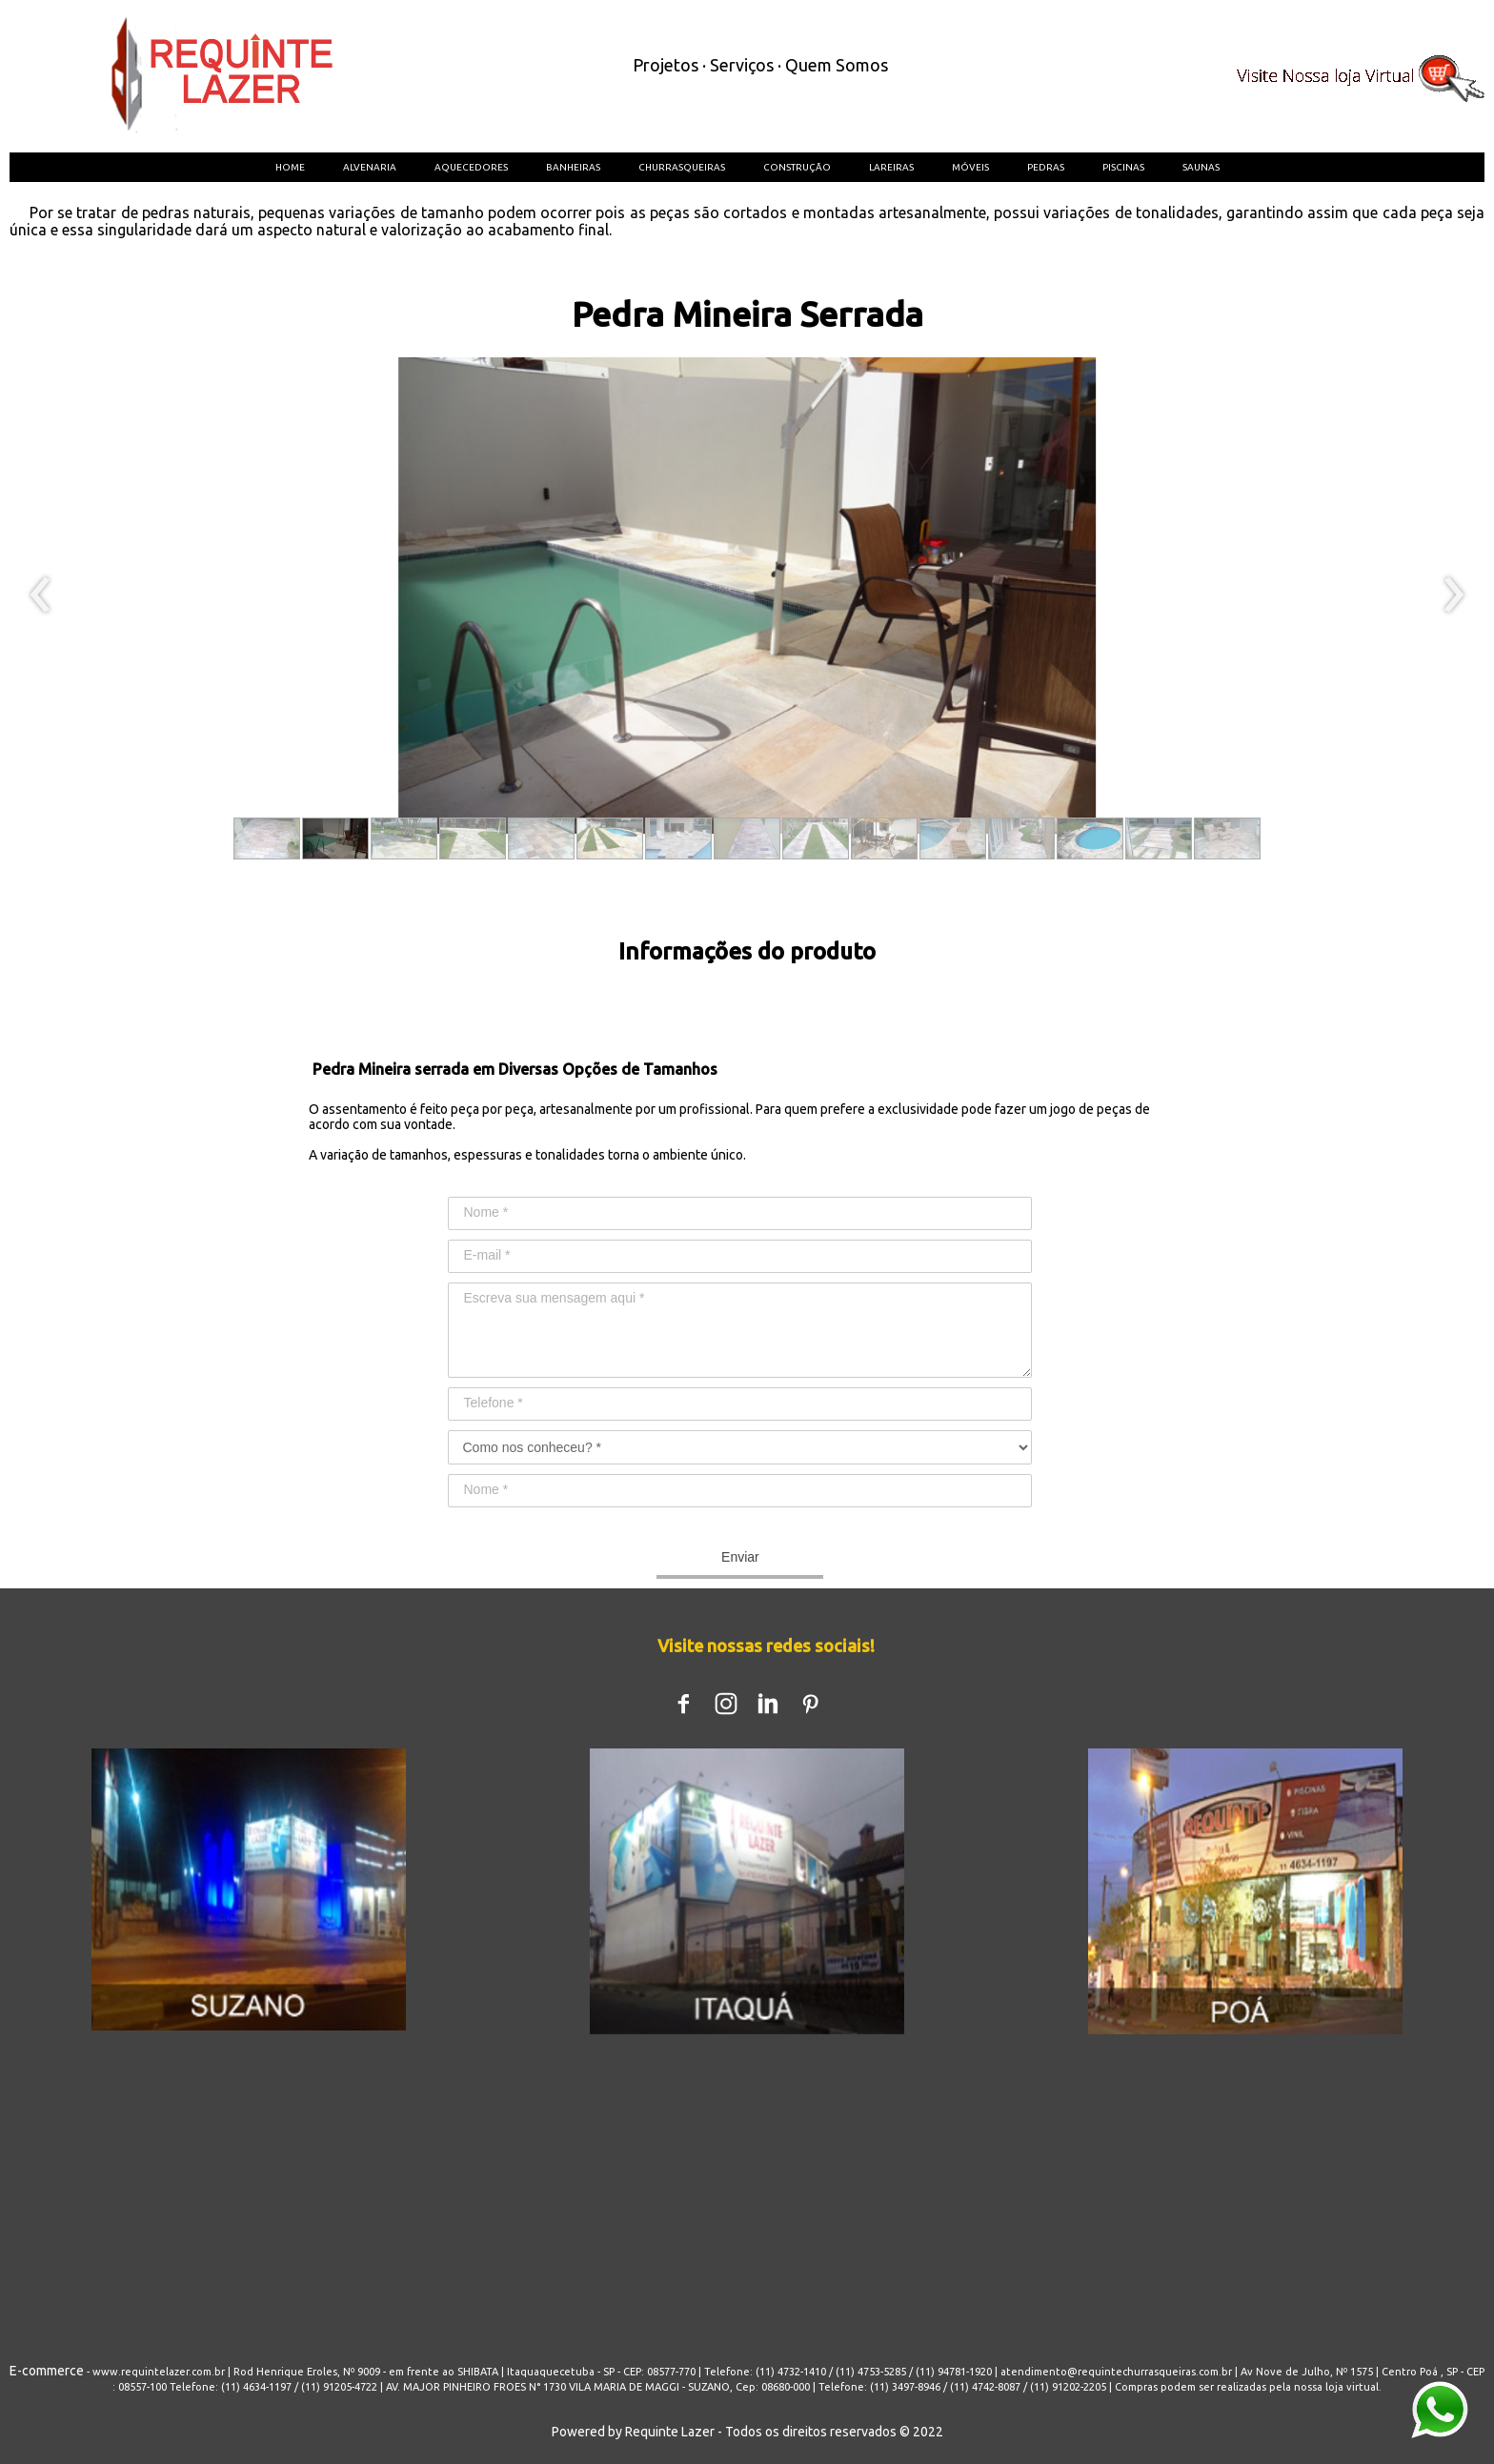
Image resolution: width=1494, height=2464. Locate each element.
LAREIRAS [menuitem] (891, 167)
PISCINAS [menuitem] (1123, 167)
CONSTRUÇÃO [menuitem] (797, 167)
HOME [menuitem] (290, 167)
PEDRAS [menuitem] (1045, 167)
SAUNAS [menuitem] (1201, 167)
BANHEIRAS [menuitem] (573, 167)
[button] (266, 838)
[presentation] (40, 595)
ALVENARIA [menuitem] (369, 167)
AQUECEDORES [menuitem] (471, 167)
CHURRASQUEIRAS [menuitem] (681, 167)
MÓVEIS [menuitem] (970, 167)
